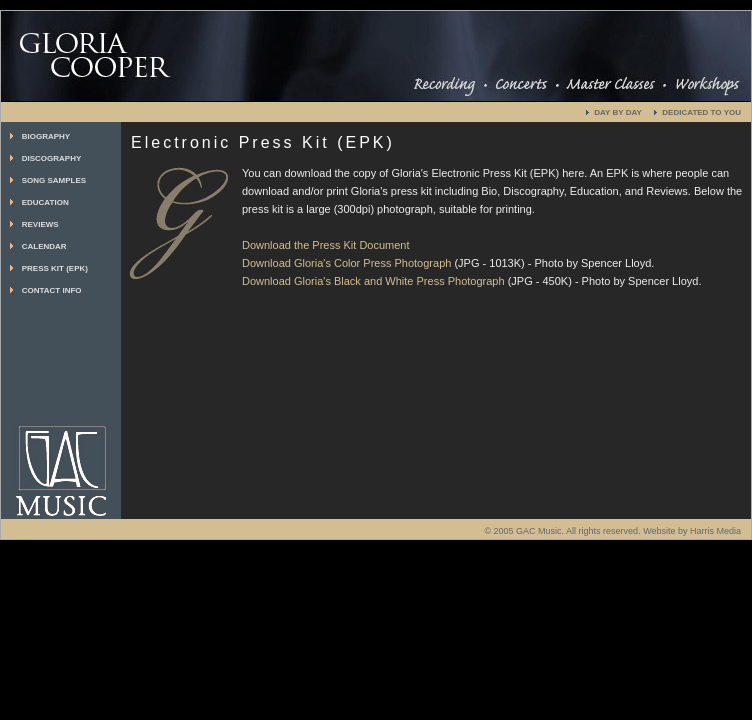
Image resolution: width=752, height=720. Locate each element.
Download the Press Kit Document (326, 245)
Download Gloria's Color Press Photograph (346, 263)
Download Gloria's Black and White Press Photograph (373, 281)
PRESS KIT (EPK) (55, 268)
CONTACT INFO (52, 290)
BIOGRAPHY (46, 136)
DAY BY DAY (618, 112)
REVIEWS (40, 224)
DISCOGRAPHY (52, 158)
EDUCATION (45, 202)
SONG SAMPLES (54, 180)
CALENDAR (44, 246)
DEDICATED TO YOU (701, 112)
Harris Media (715, 531)
